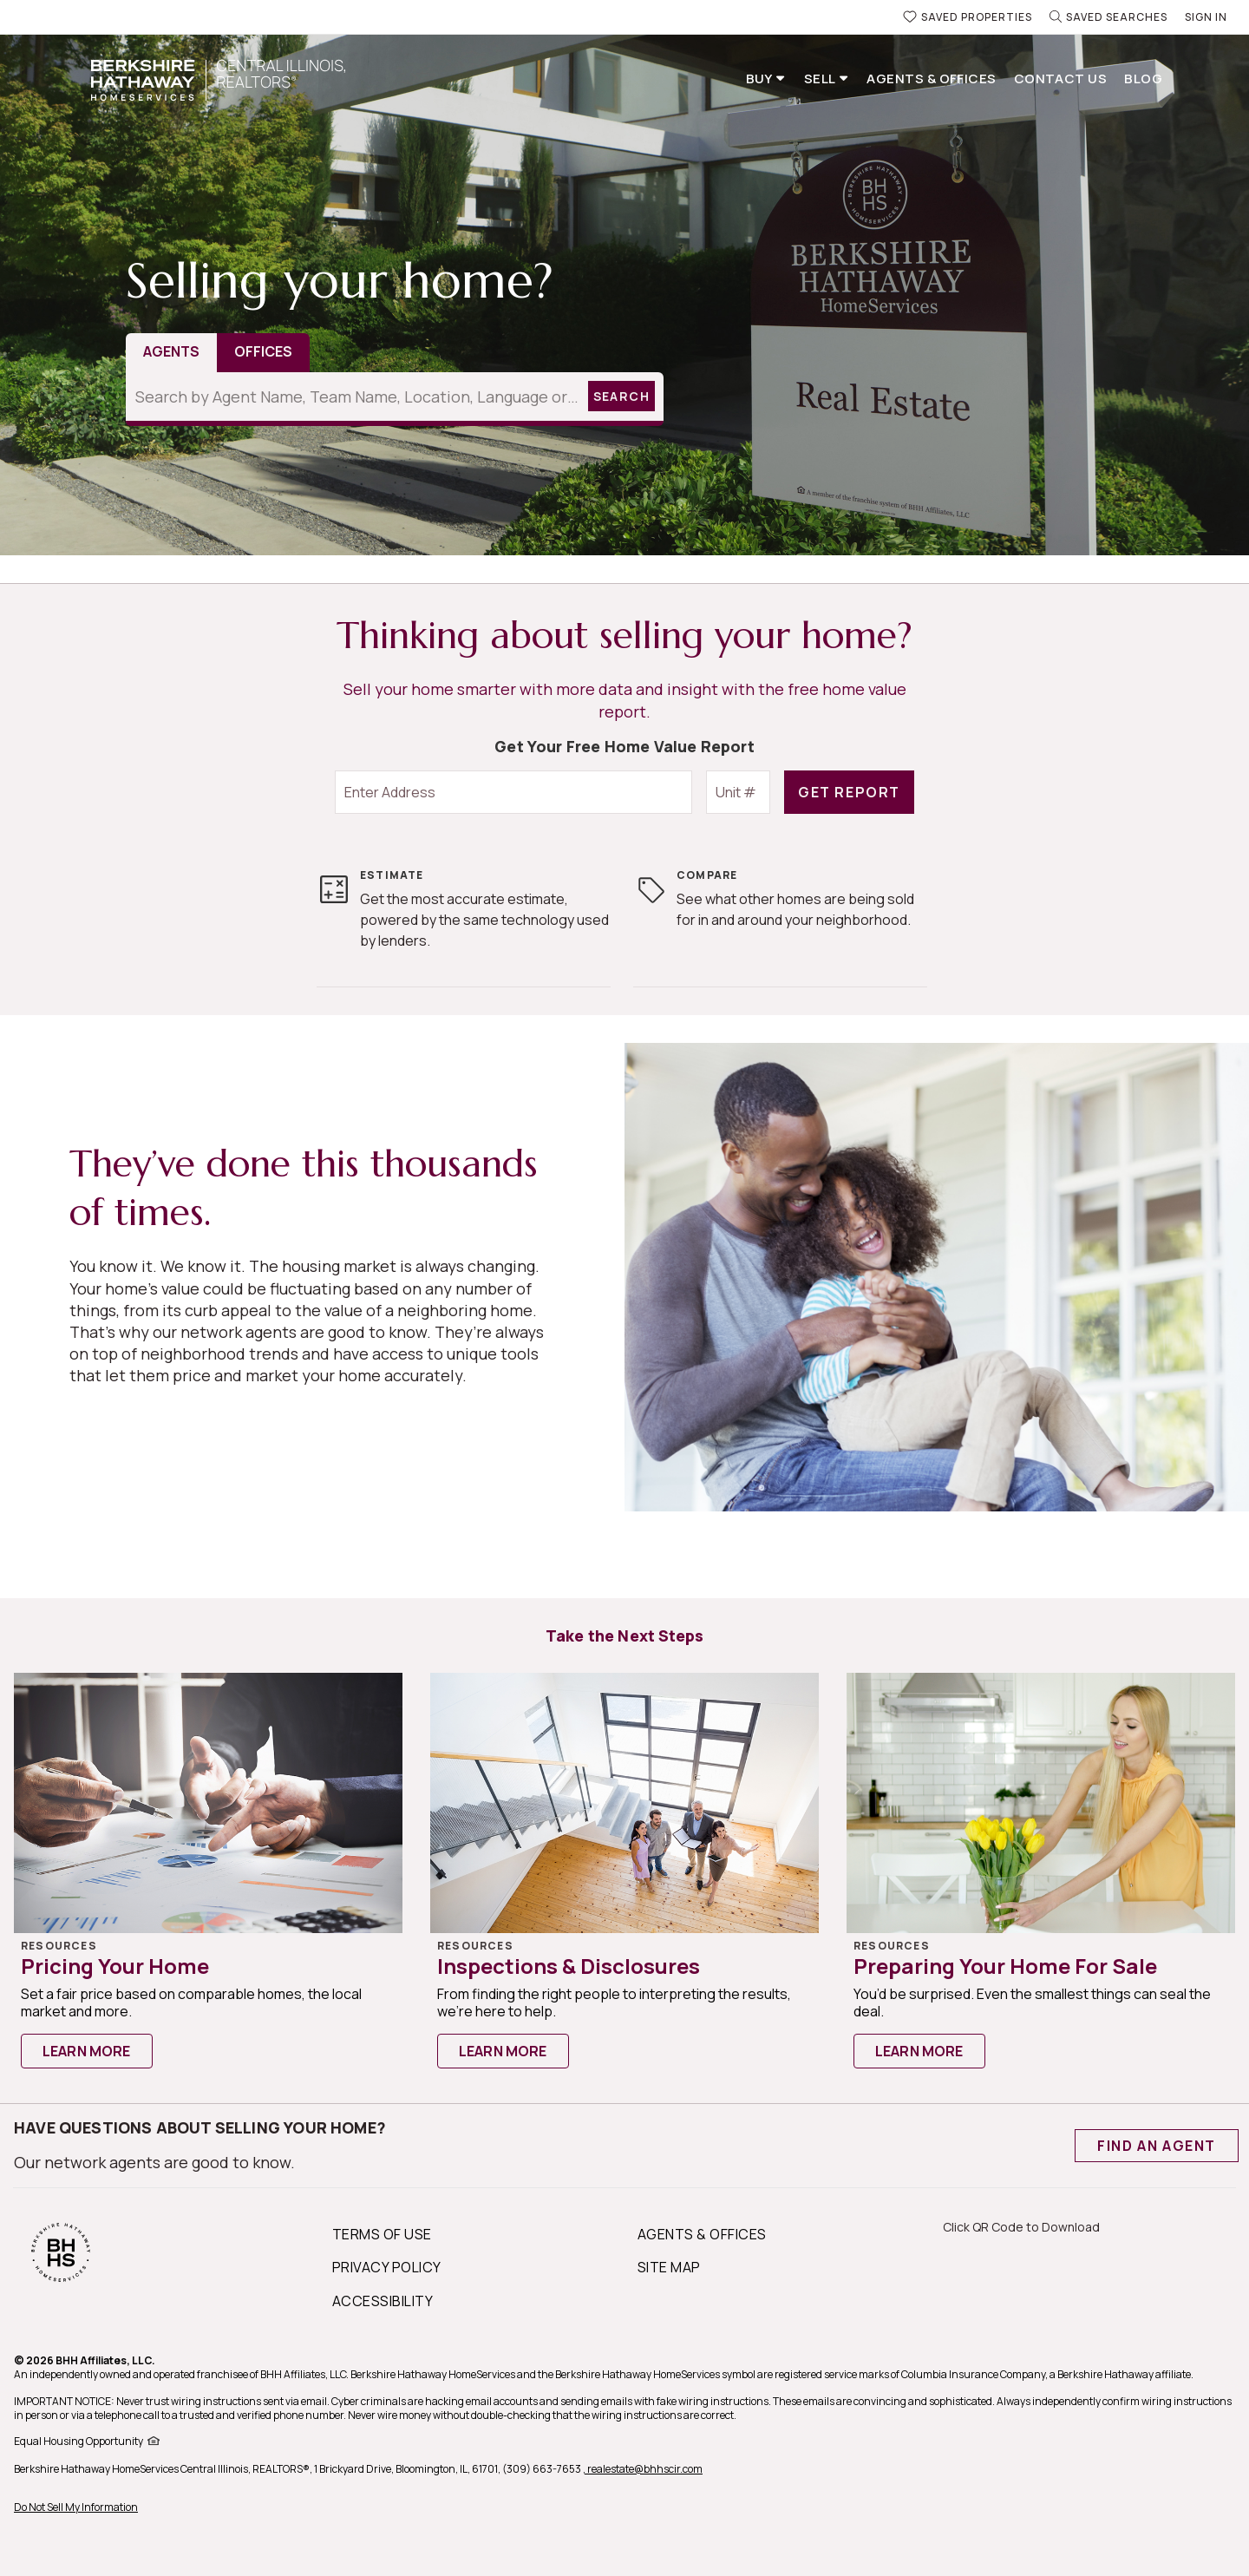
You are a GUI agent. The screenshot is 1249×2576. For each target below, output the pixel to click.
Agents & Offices (931, 78)
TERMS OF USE (382, 2234)
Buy (760, 78)
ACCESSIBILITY (382, 2301)
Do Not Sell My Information (76, 2507)
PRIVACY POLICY (386, 2267)
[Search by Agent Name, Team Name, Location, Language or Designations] (354, 396)
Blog (1143, 78)
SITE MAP (669, 2267)
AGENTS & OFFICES (702, 2234)
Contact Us (1061, 78)
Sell (821, 78)
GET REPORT (849, 792)
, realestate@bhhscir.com (643, 2468)
